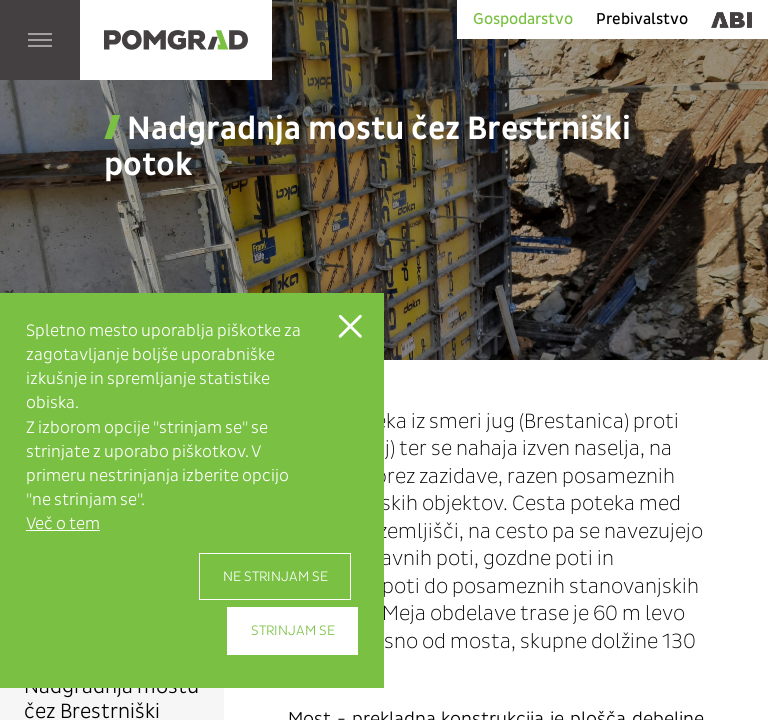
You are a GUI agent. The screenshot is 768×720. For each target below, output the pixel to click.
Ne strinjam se (275, 576)
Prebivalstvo (642, 18)
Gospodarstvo (523, 18)
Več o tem (63, 523)
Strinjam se (293, 630)
